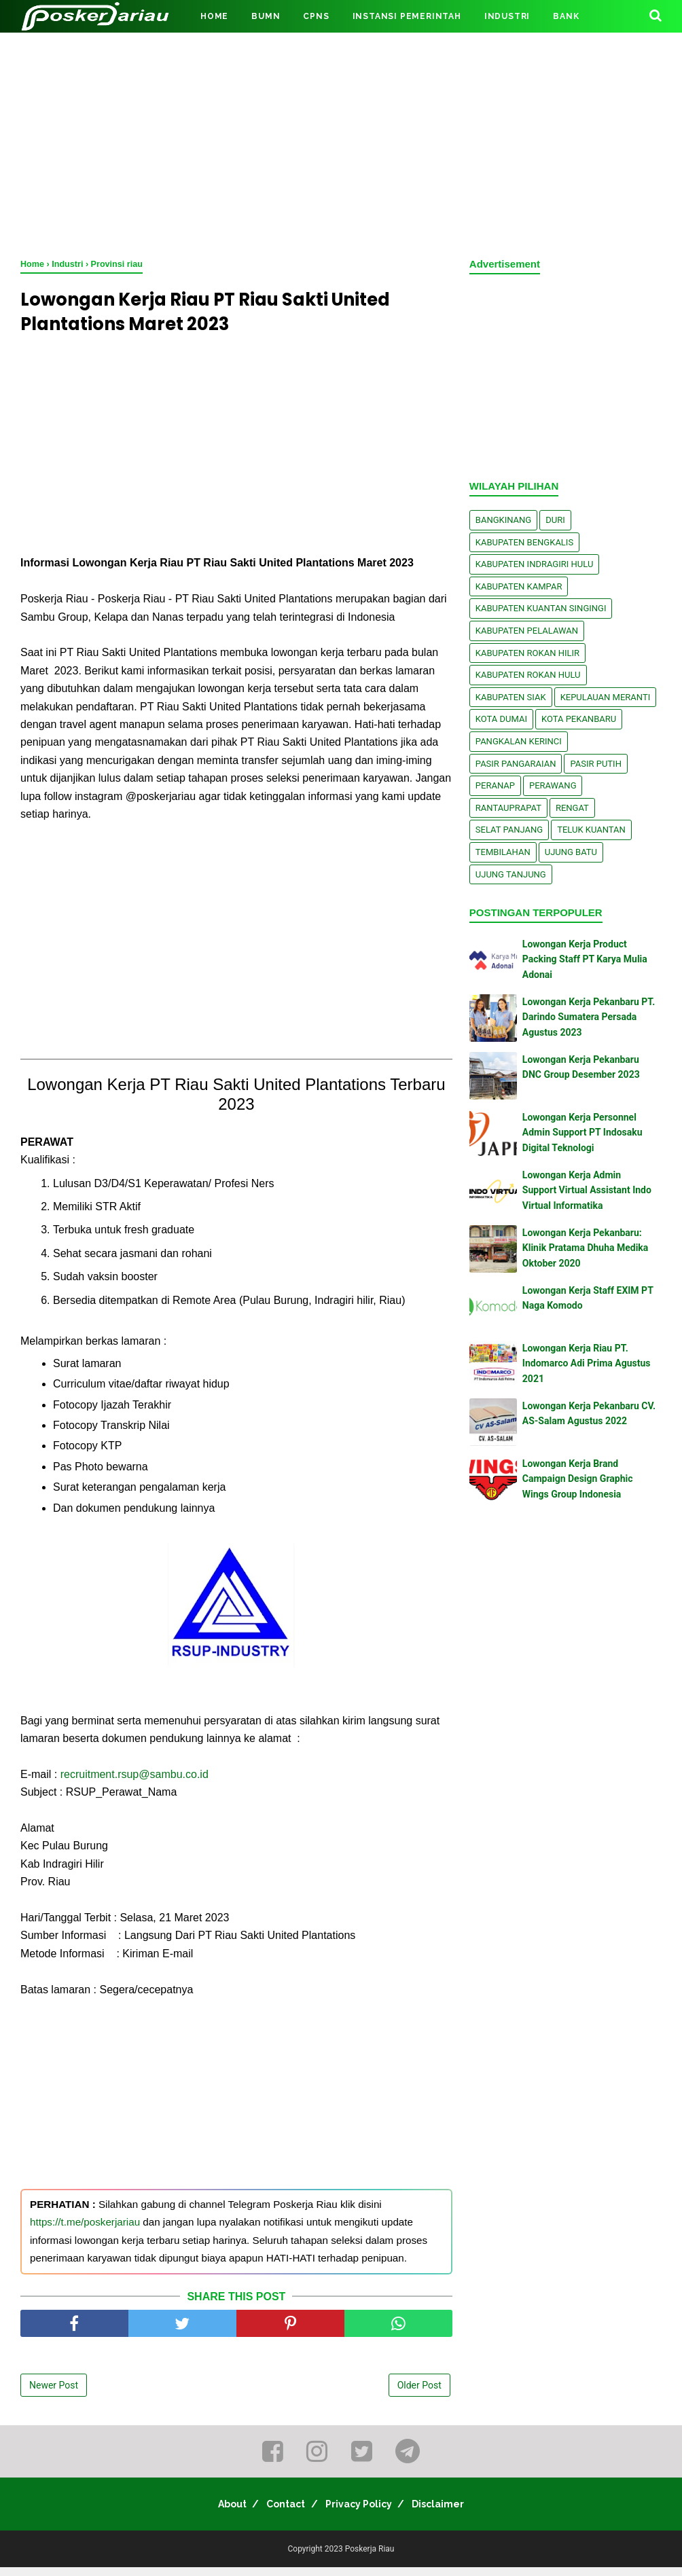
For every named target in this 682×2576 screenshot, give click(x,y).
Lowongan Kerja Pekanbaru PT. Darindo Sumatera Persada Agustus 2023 (589, 1017)
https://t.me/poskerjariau (85, 2230)
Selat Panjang (509, 829)
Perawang (553, 785)
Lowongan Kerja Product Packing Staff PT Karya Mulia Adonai (584, 959)
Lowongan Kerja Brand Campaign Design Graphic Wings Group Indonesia (577, 1479)
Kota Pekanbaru (578, 719)
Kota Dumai (501, 719)
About (218, 2512)
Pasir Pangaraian (515, 764)
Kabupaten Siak (510, 697)
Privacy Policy (363, 2512)
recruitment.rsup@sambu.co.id (134, 1783)
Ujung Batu (571, 852)
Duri (555, 520)
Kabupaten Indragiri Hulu (534, 564)
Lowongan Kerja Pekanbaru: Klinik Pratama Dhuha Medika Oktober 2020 (585, 1248)
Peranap (495, 785)
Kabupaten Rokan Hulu (528, 675)
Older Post (419, 2394)
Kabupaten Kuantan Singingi (541, 608)
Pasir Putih (596, 764)
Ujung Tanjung (510, 874)
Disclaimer (452, 2512)
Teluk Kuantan (591, 829)
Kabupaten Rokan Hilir (527, 653)
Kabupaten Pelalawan (526, 630)
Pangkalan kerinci (518, 741)
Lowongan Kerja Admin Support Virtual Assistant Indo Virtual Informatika (586, 1190)
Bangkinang (503, 520)
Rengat (572, 808)
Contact (281, 2512)
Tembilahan (503, 852)
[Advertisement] (341, 143)
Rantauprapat (508, 808)
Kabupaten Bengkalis (524, 542)
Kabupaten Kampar (518, 586)
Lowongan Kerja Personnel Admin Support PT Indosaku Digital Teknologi (582, 1132)
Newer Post (53, 2394)
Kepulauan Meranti (605, 697)
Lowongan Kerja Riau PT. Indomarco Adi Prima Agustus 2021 (586, 1363)
